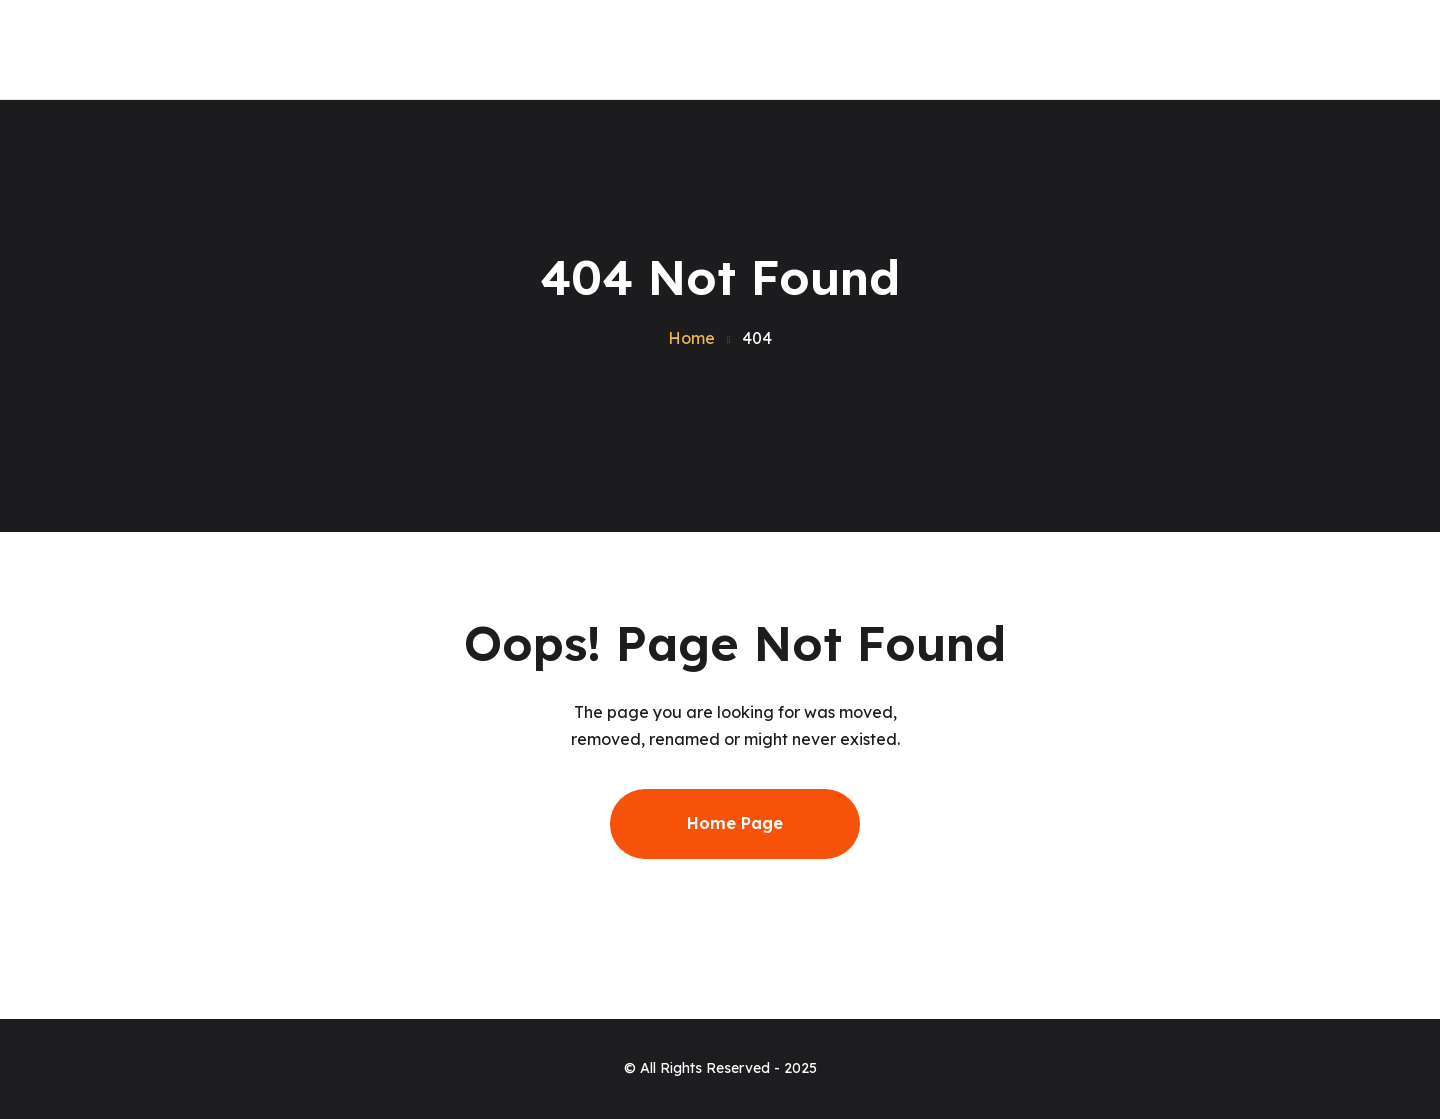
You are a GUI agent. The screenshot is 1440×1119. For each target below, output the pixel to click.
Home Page (735, 823)
